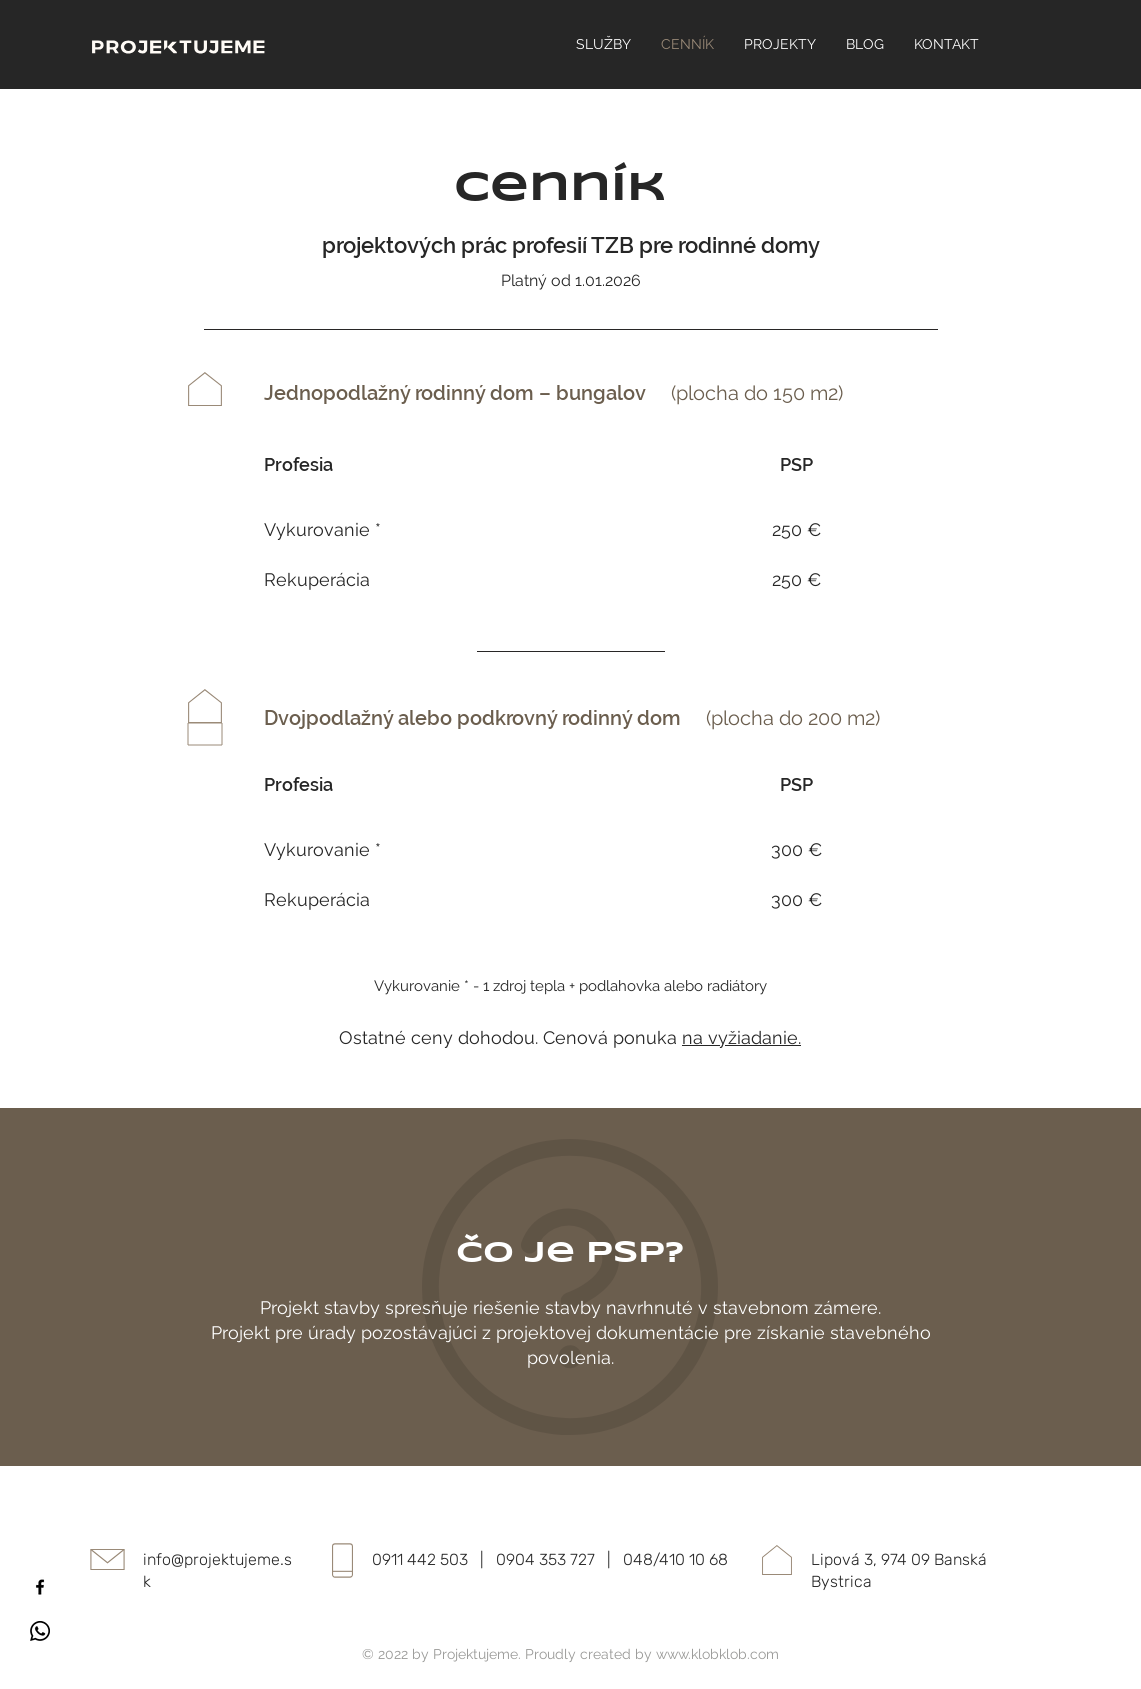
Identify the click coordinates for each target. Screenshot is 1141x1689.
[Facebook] (40, 1587)
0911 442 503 (420, 1559)
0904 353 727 (545, 1559)
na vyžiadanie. (741, 1037)
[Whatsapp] (40, 1631)
